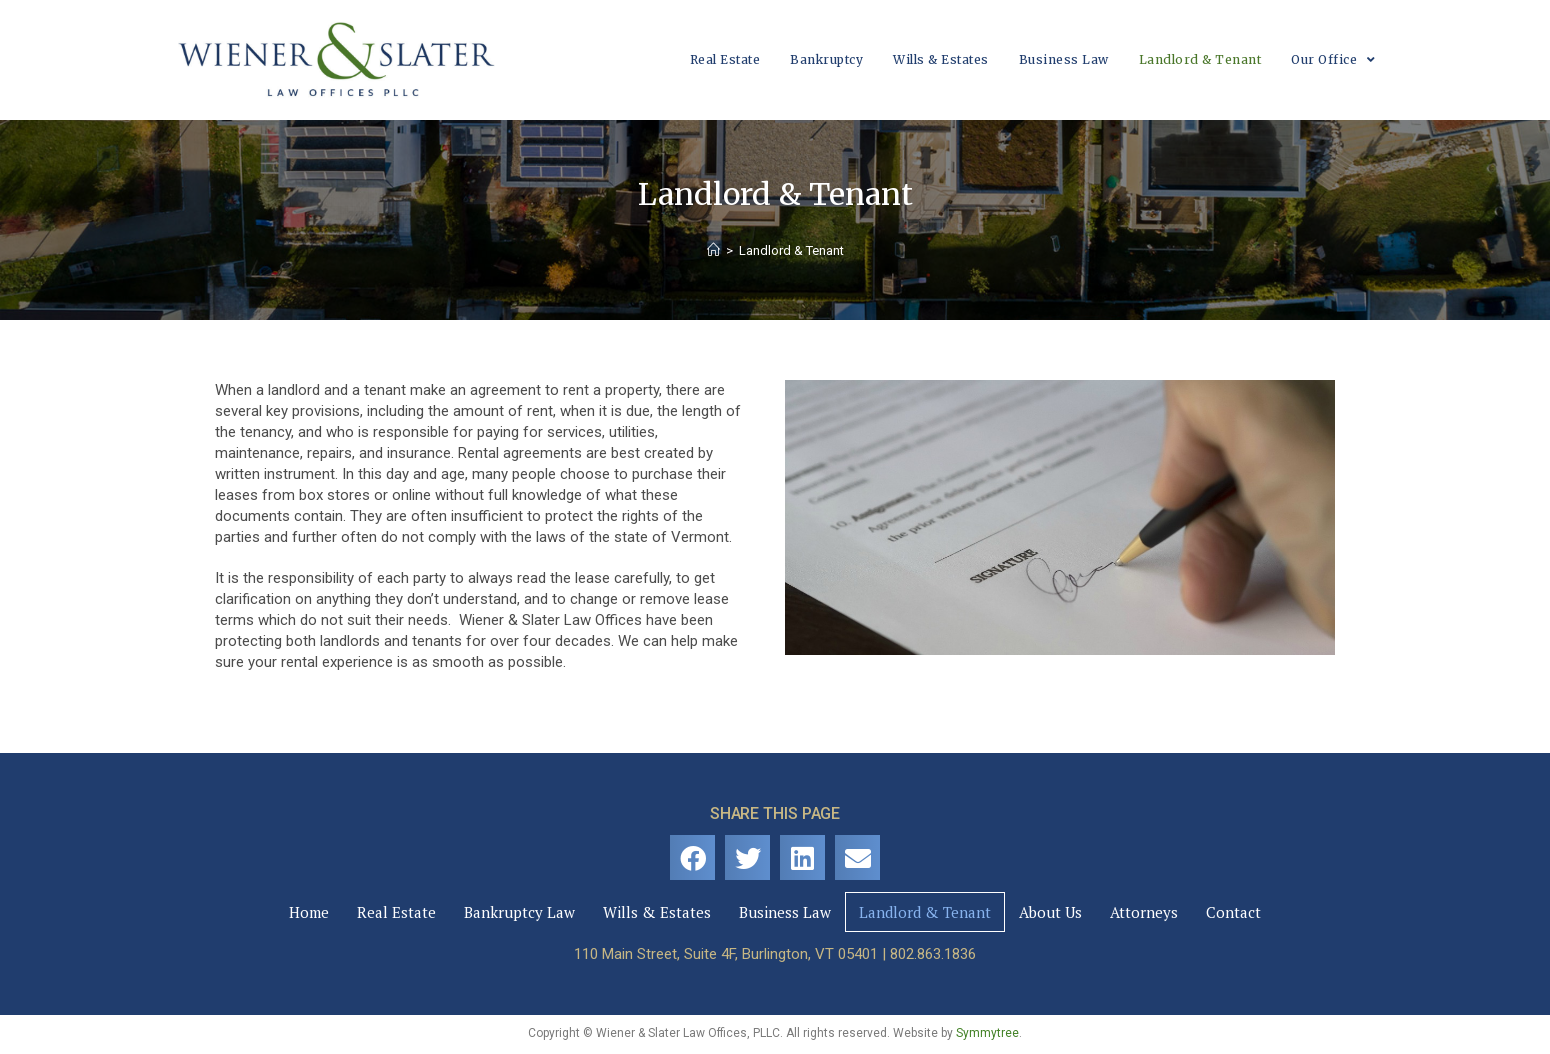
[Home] (713, 250)
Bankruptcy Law (519, 912)
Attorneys (1144, 912)
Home (309, 912)
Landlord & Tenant (925, 912)
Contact (1233, 912)
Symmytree (987, 1033)
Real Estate (396, 912)
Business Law (785, 912)
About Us (1050, 912)
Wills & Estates (657, 912)
